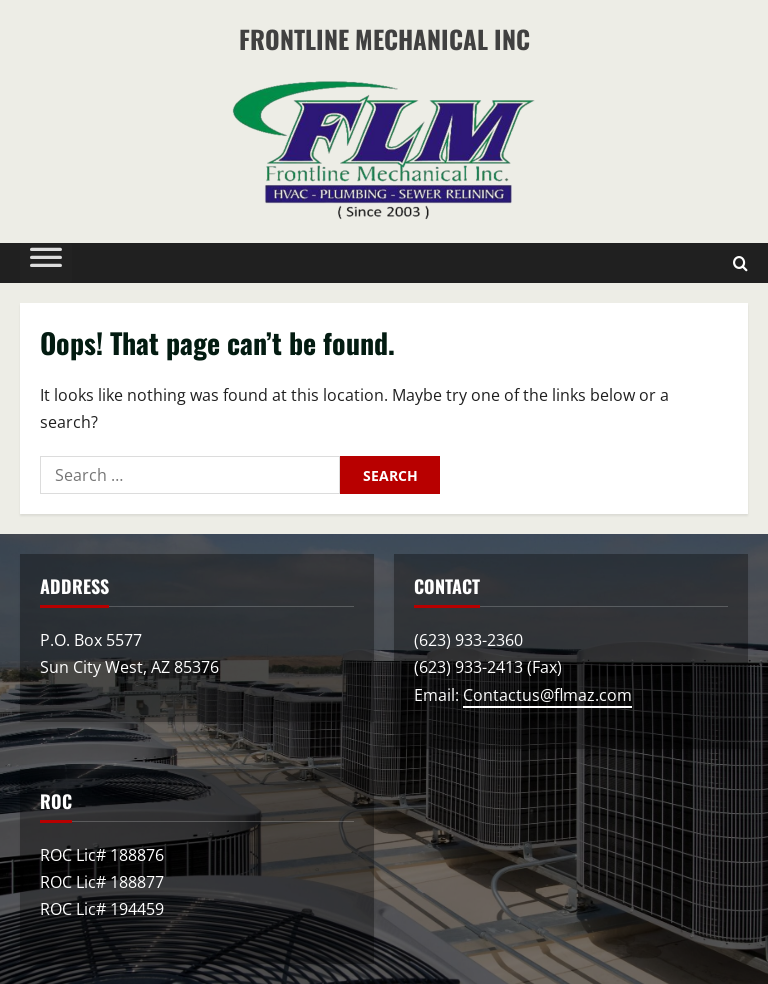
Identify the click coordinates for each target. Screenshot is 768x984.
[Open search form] (740, 262)
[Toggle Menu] (46, 262)
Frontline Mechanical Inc (384, 38)
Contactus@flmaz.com (547, 695)
